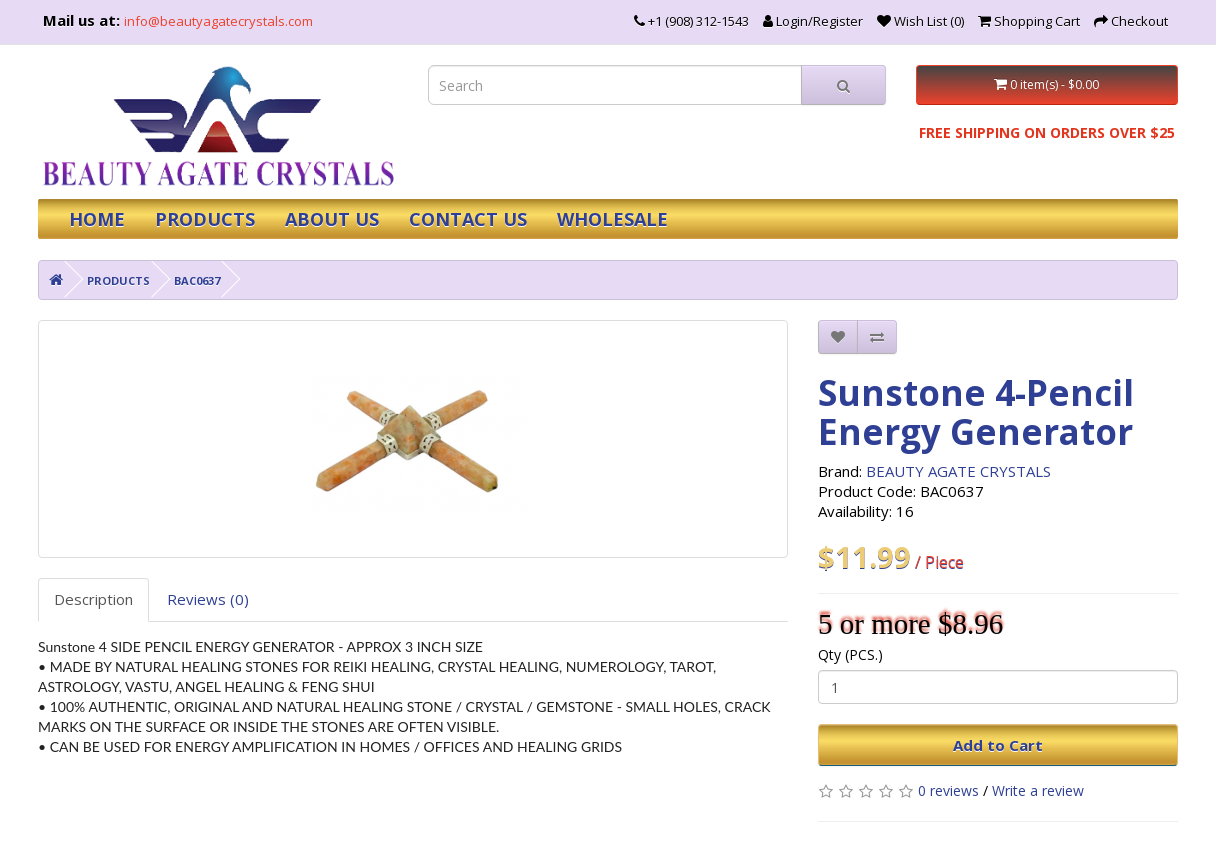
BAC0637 (197, 280)
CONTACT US (468, 219)
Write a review (1038, 790)
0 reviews (948, 790)
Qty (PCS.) (850, 654)
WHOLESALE (612, 219)
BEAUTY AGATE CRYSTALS (958, 471)
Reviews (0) (208, 599)
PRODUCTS (205, 219)
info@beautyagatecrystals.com (218, 21)
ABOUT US (332, 219)
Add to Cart (998, 745)
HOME (97, 219)
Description (93, 599)
